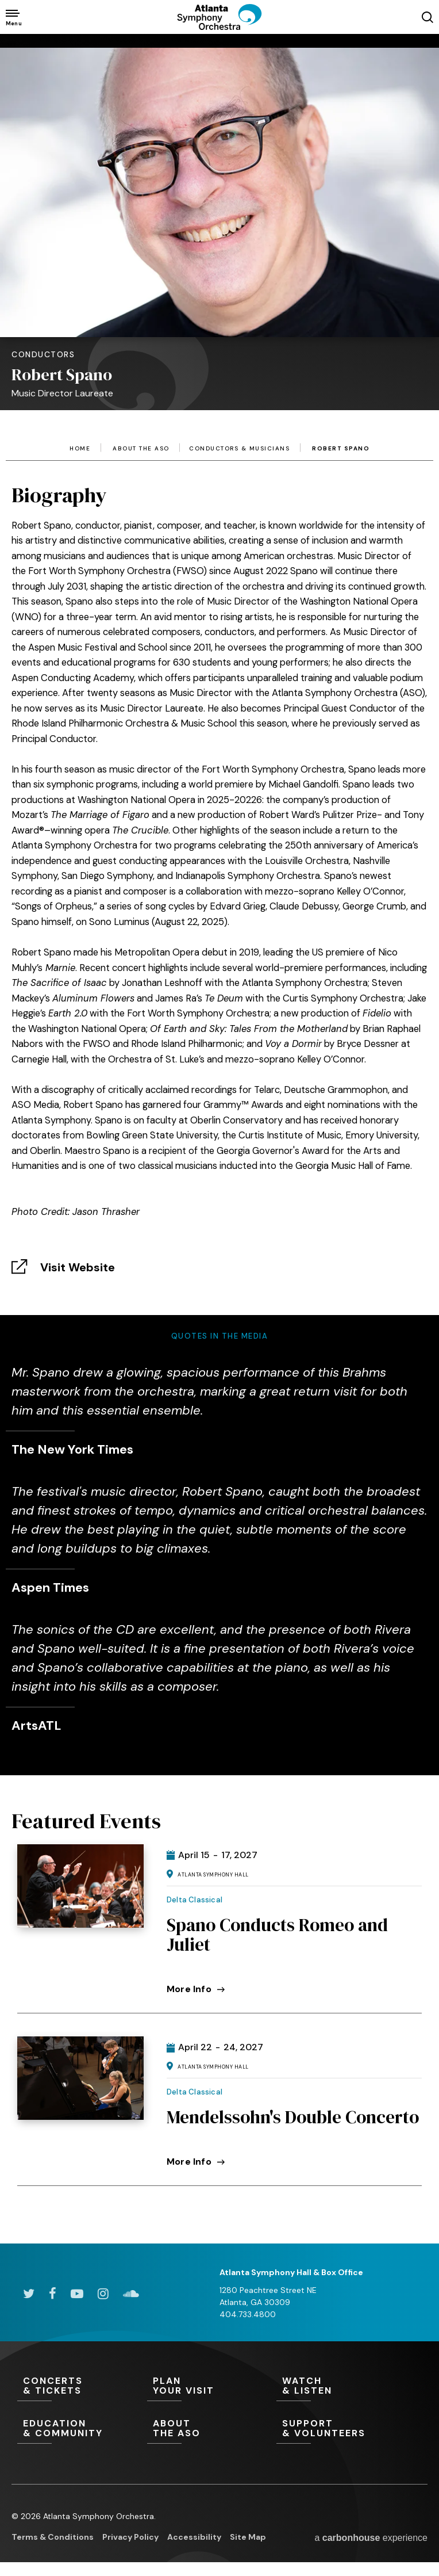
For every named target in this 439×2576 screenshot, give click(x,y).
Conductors (43, 354)
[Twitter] (28, 2293)
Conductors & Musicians (239, 449)
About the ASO (141, 449)
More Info (196, 1989)
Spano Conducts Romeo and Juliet (277, 1934)
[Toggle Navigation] (13, 17)
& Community (82, 2428)
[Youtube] (77, 2293)
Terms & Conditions (52, 2537)
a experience (371, 2538)
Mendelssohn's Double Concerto (293, 2117)
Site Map (248, 2537)
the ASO (212, 2428)
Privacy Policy (130, 2537)
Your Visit (212, 2386)
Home (80, 449)
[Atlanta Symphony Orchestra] (219, 26)
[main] (219, 1121)
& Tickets (82, 2386)
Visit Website (77, 1267)
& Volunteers (341, 2428)
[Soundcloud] (131, 2293)
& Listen (341, 2386)
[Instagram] (103, 2293)
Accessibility (194, 2537)
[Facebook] (52, 2293)
